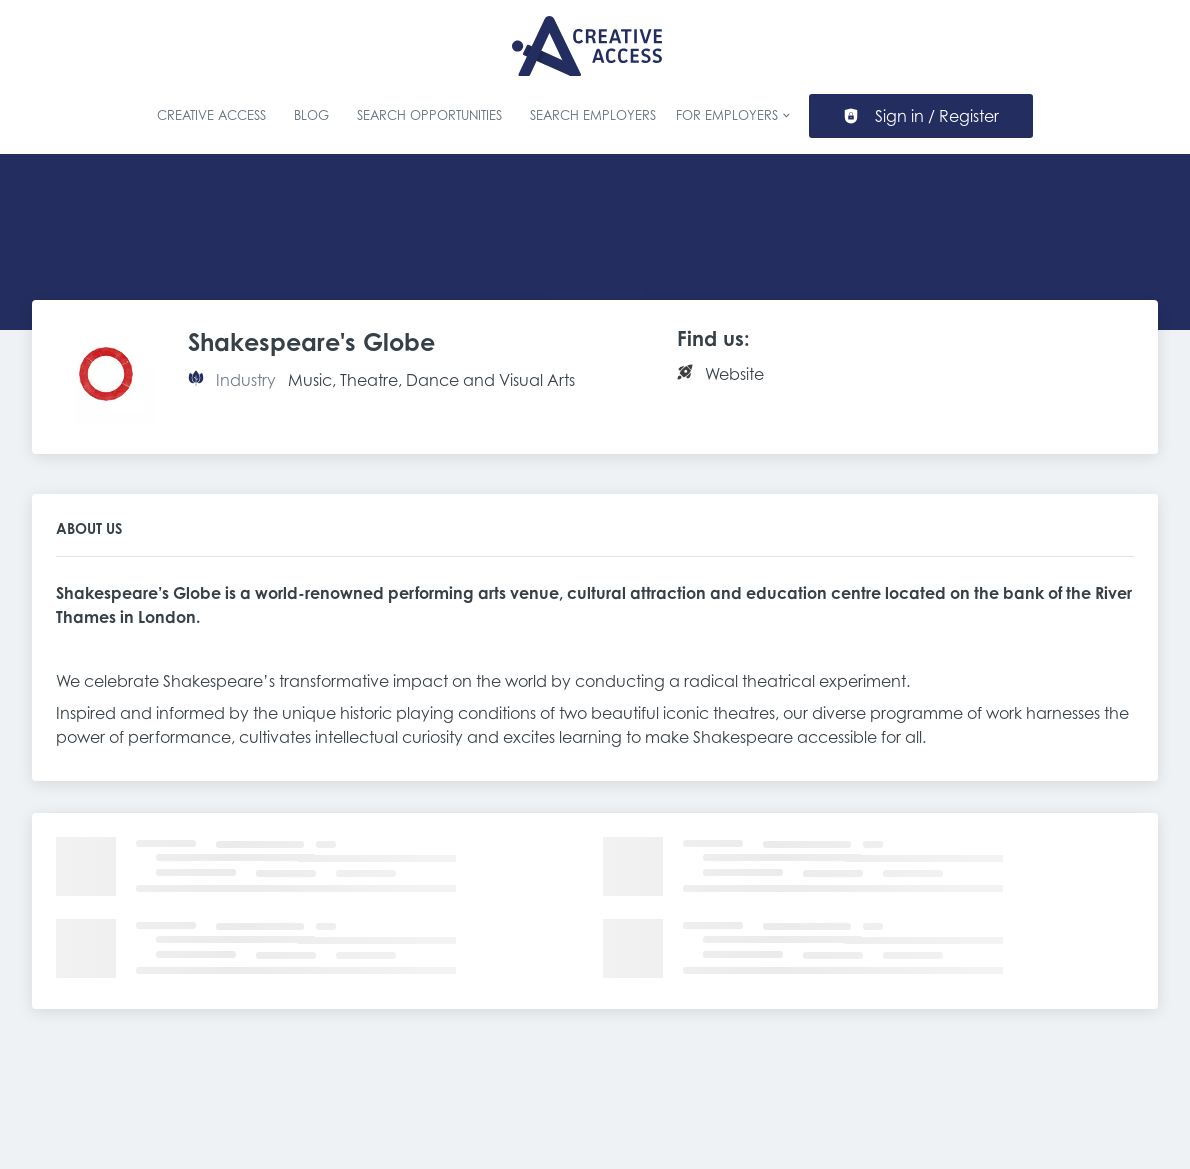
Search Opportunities (429, 115)
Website (734, 374)
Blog (311, 115)
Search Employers (593, 115)
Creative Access (211, 115)
